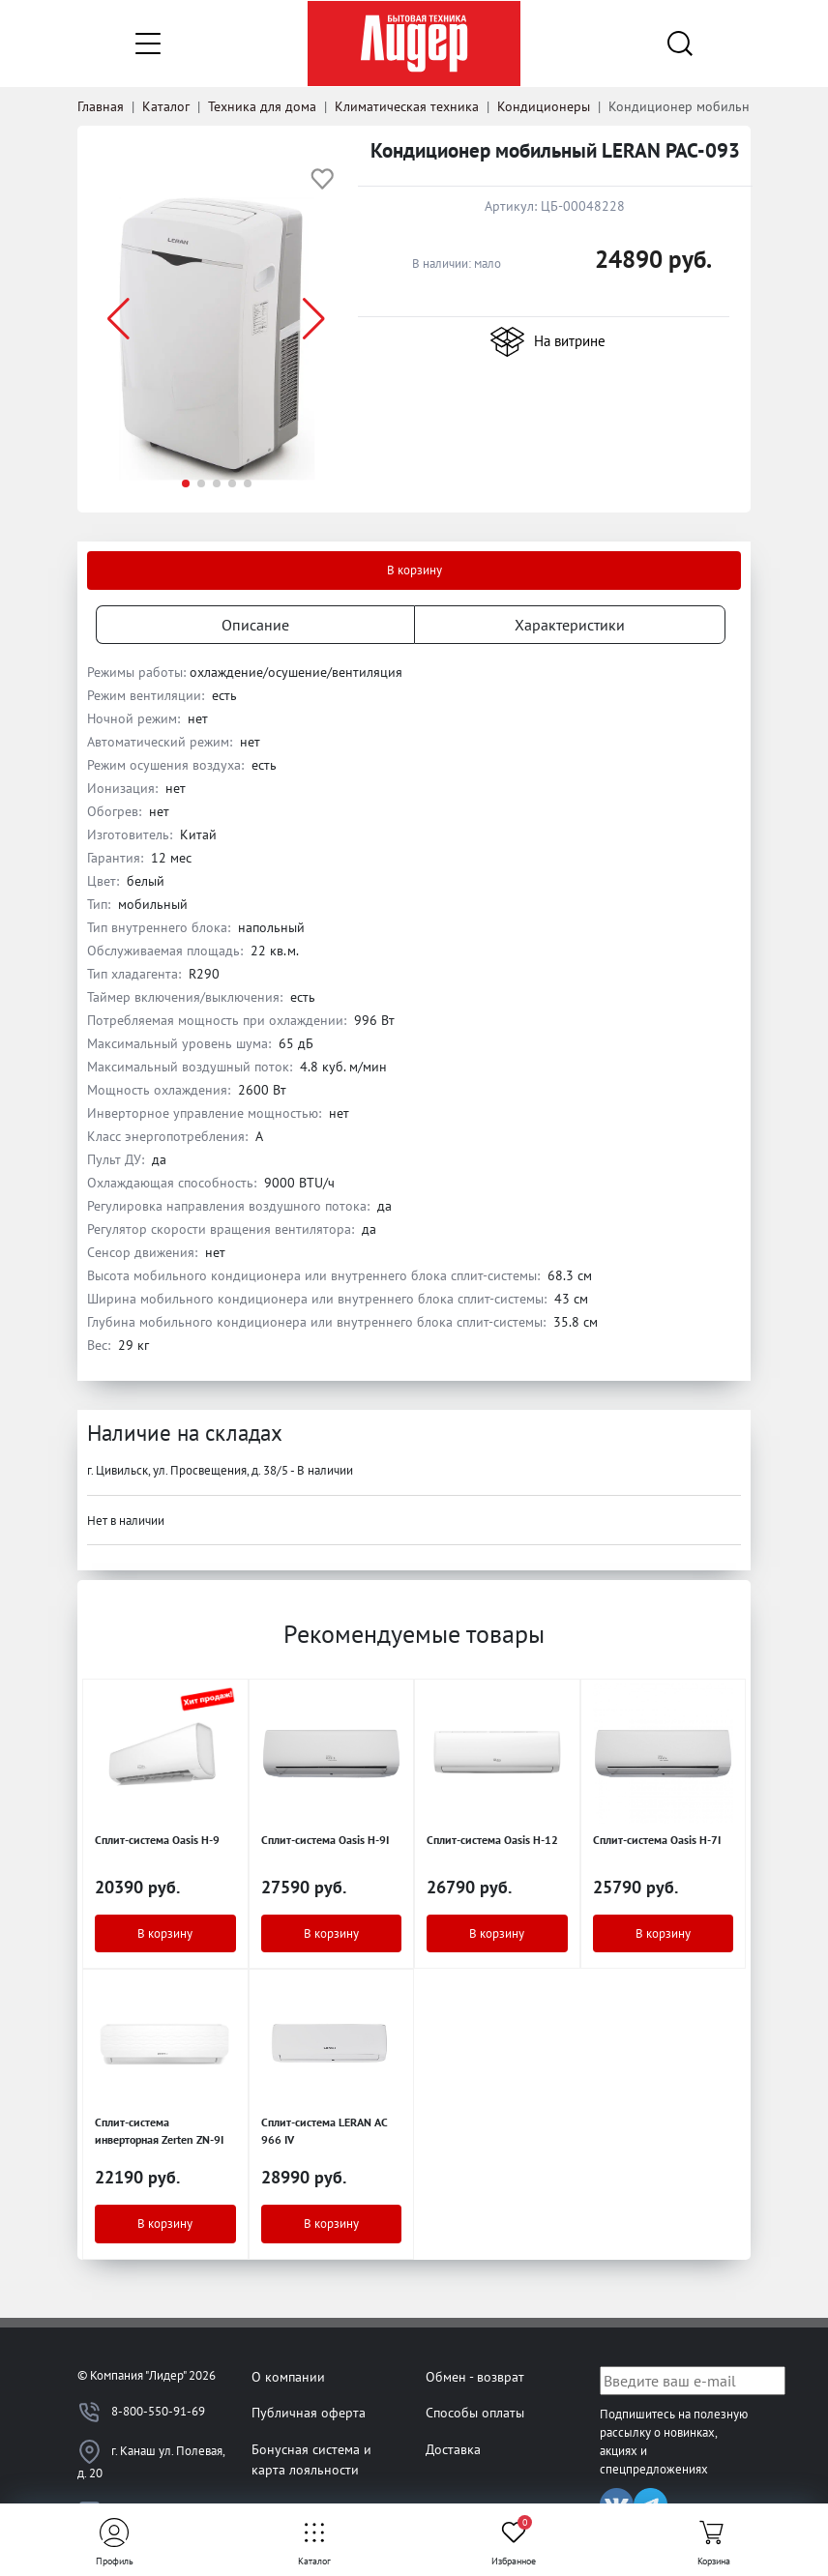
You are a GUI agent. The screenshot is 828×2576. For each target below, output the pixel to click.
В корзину (414, 570)
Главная (100, 106)
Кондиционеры (543, 106)
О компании (288, 2376)
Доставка (453, 2449)
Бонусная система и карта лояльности (311, 2459)
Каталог (166, 106)
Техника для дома (262, 106)
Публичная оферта (308, 2412)
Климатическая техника (407, 106)
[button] (314, 319)
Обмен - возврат (475, 2376)
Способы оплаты (475, 2412)
